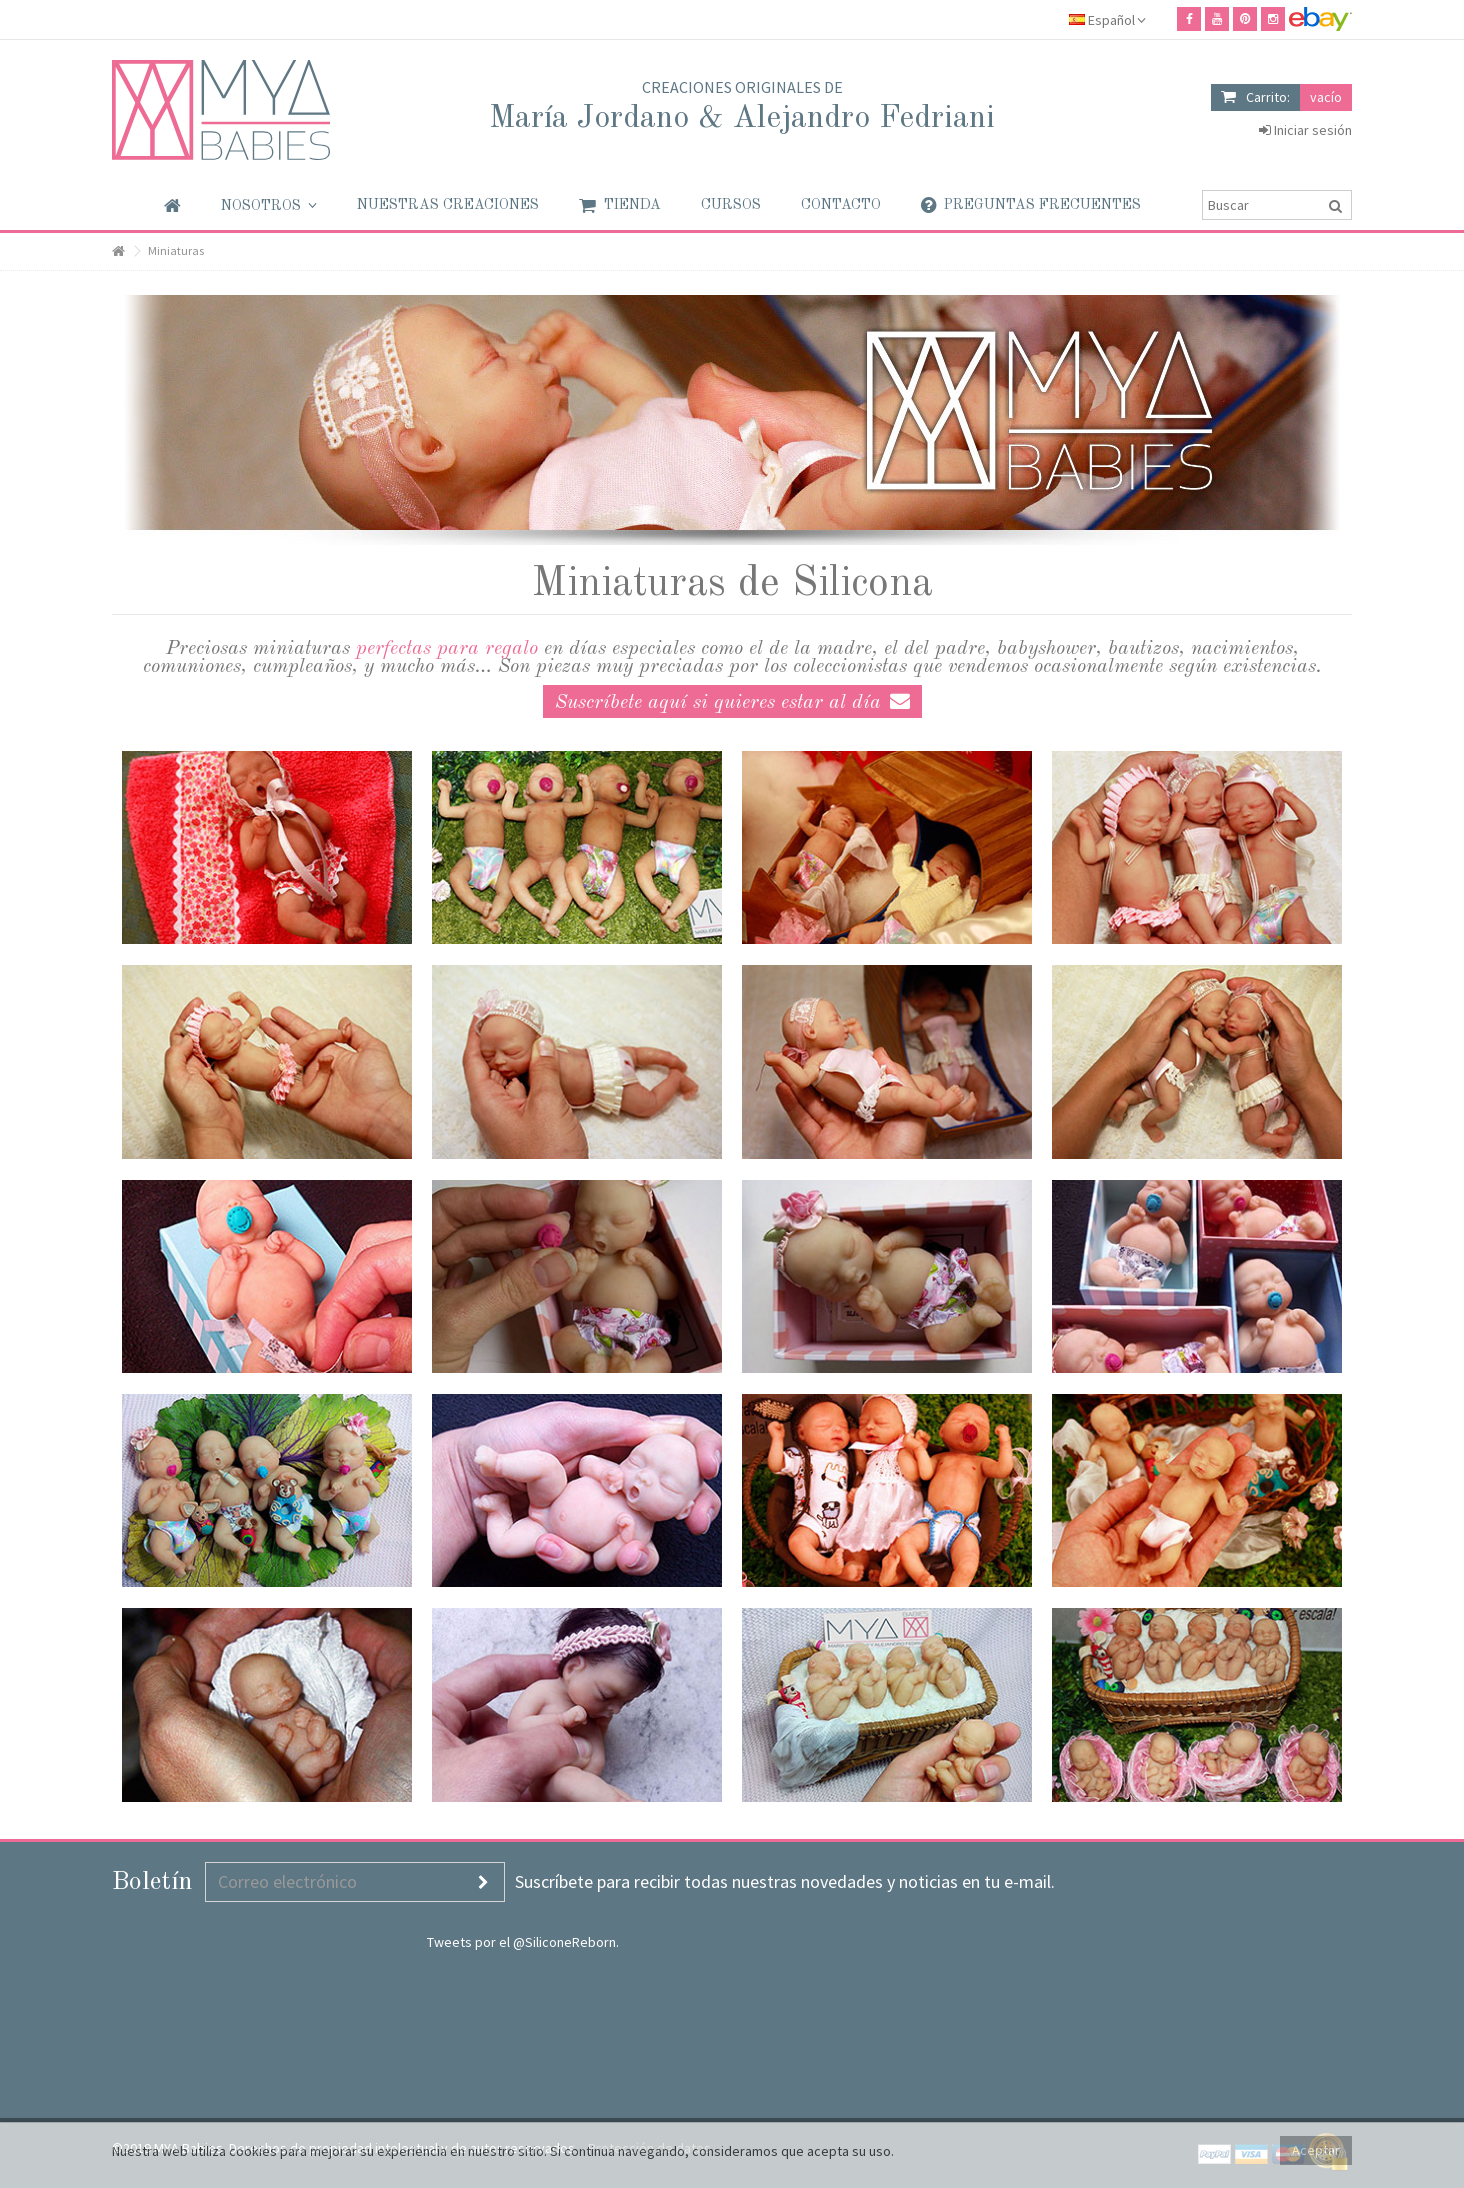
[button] (269, 205)
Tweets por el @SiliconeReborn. (523, 1942)
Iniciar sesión (1305, 130)
